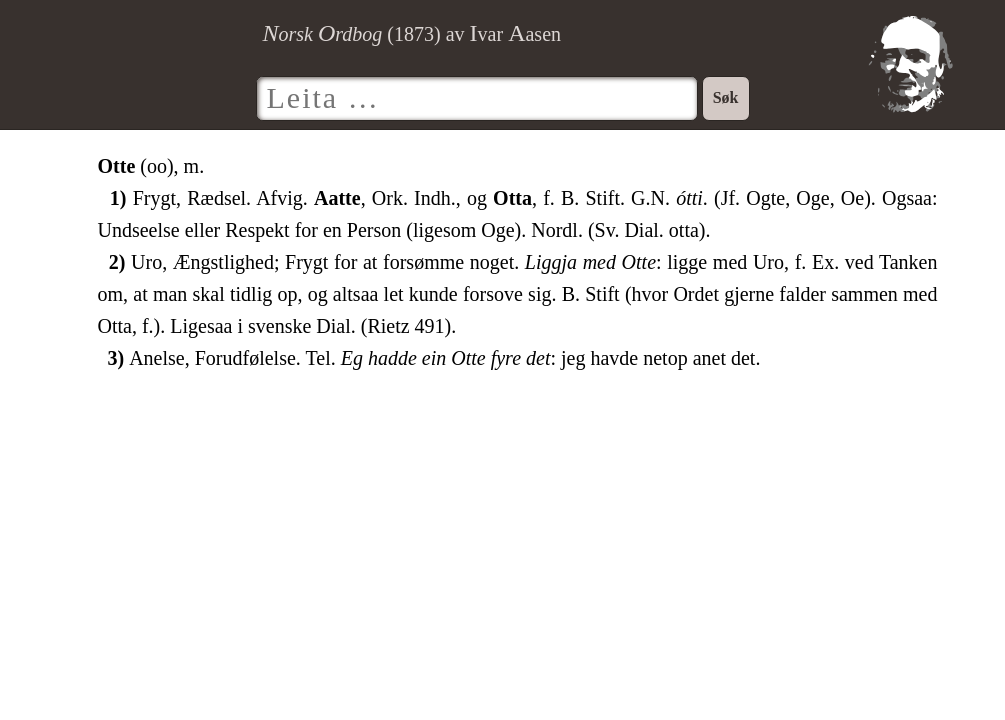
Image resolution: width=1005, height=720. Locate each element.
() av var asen (412, 33)
